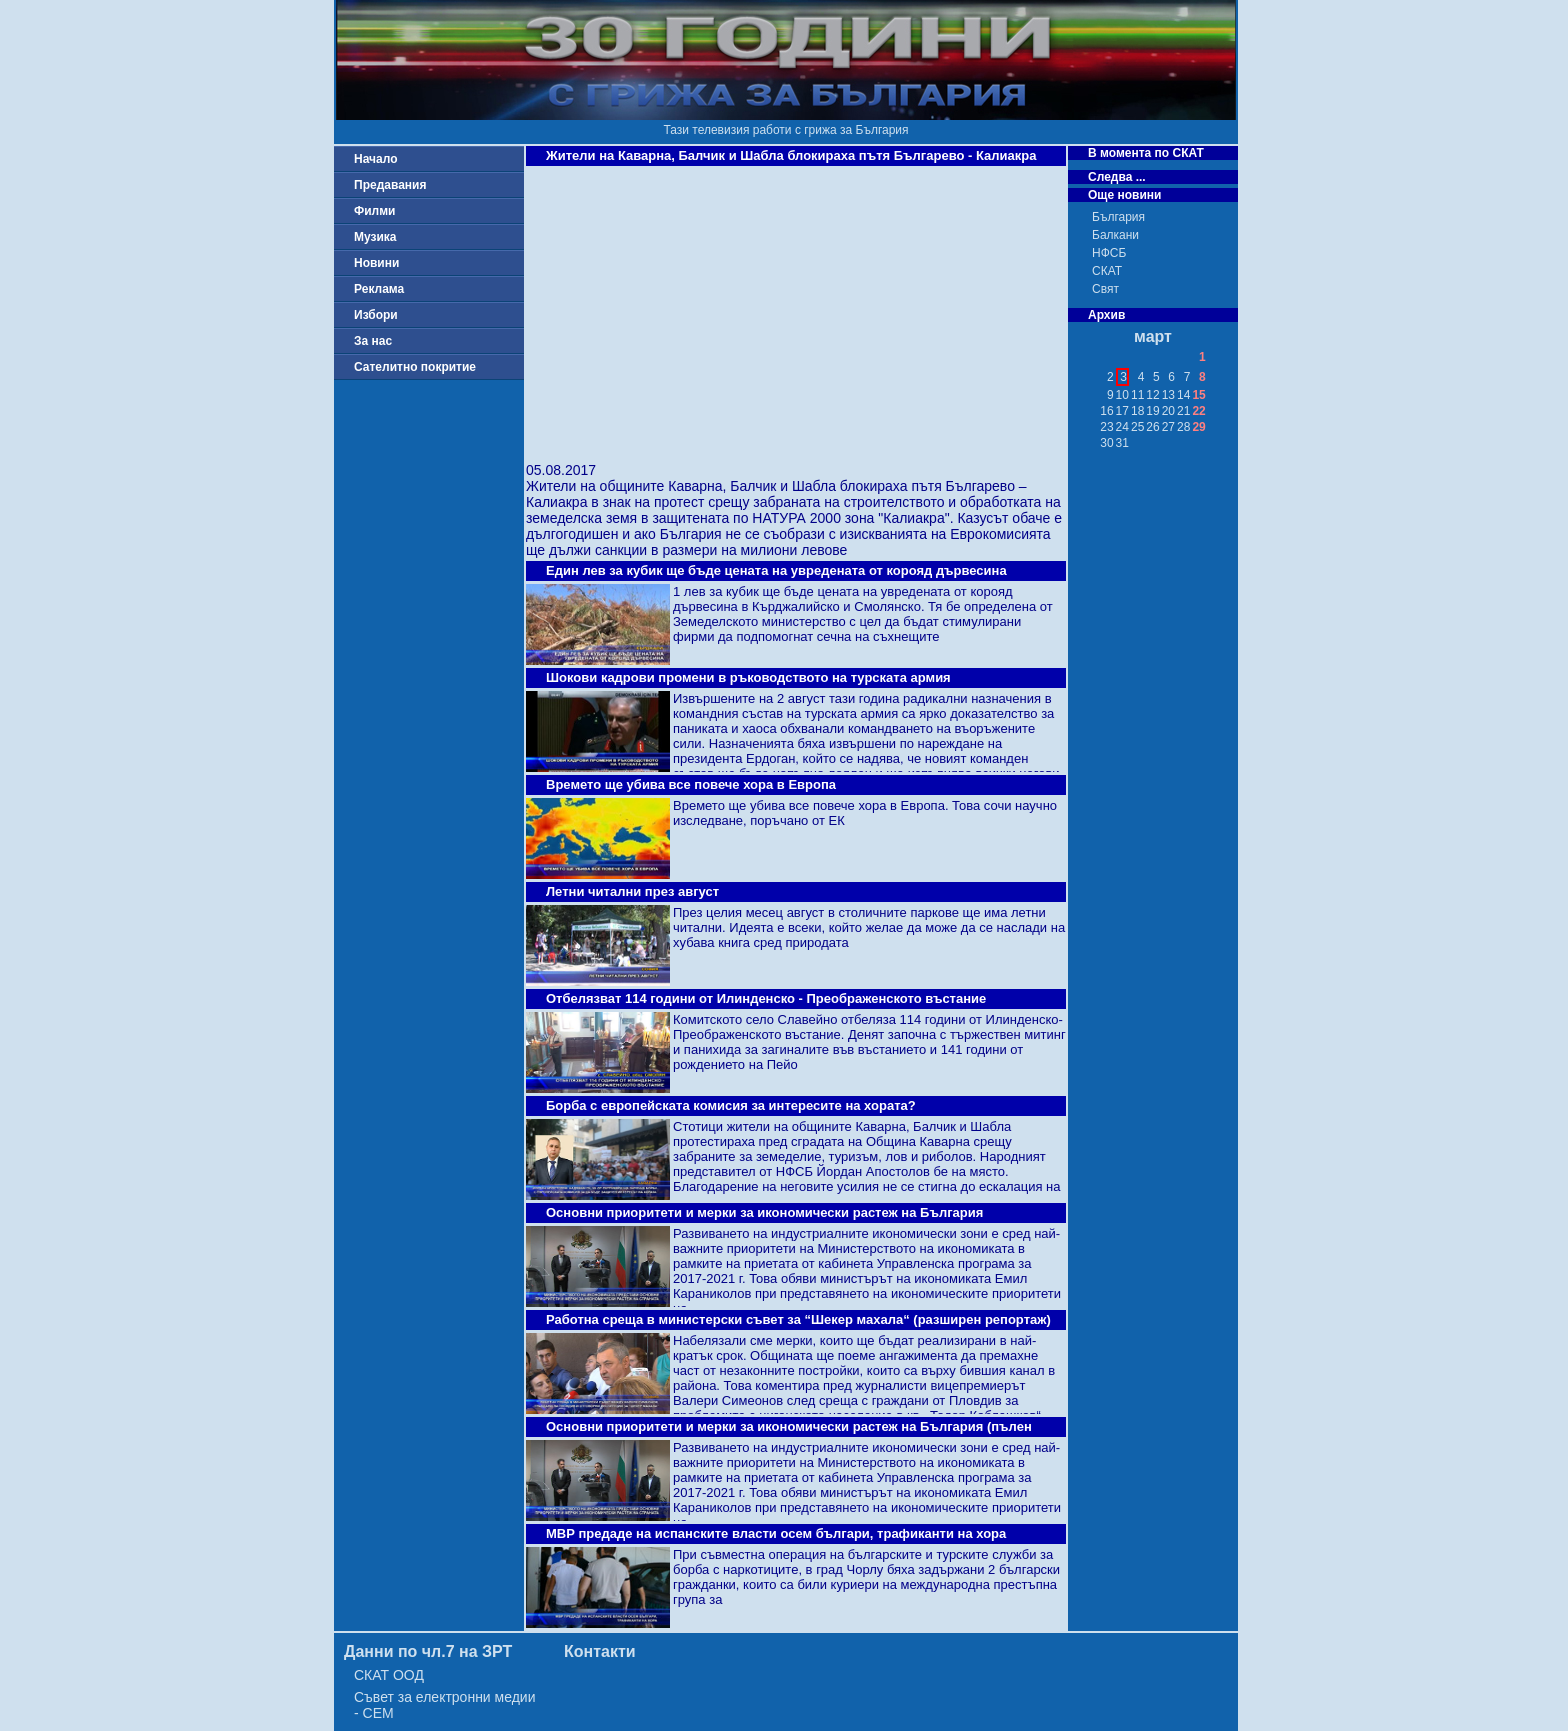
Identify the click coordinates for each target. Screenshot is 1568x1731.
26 (1152, 427)
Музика (375, 237)
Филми (375, 211)
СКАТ (1107, 271)
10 (1122, 395)
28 (1183, 427)
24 (1122, 427)
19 (1152, 411)
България (1118, 217)
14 (1183, 395)
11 (1137, 395)
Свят (1105, 289)
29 (1198, 427)
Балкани (1115, 235)
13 (1168, 395)
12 (1152, 395)
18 (1137, 411)
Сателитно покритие (415, 367)
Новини (376, 263)
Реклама (379, 289)
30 (1106, 443)
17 (1122, 411)
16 (1106, 411)
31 (1122, 443)
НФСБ (1109, 253)
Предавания (390, 185)
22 (1198, 411)
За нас (373, 341)
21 (1183, 411)
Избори (376, 315)
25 (1137, 427)
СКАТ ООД (389, 1675)
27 (1168, 427)
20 (1168, 411)
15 (1198, 395)
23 (1106, 427)
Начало (375, 159)
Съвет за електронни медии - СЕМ (445, 1705)
